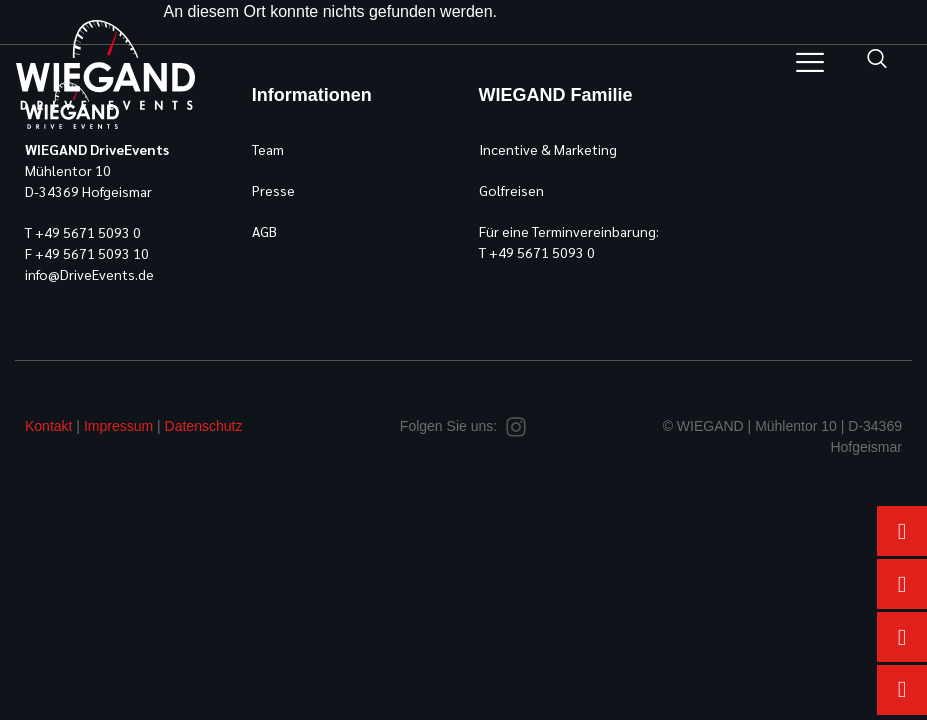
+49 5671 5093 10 (92, 253)
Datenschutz (204, 426)
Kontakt (48, 426)
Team (268, 149)
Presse (273, 190)
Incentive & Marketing (548, 149)
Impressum (118, 426)
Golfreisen (511, 190)
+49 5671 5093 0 (88, 232)
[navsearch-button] (877, 60)
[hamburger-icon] (809, 65)
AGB (264, 231)
